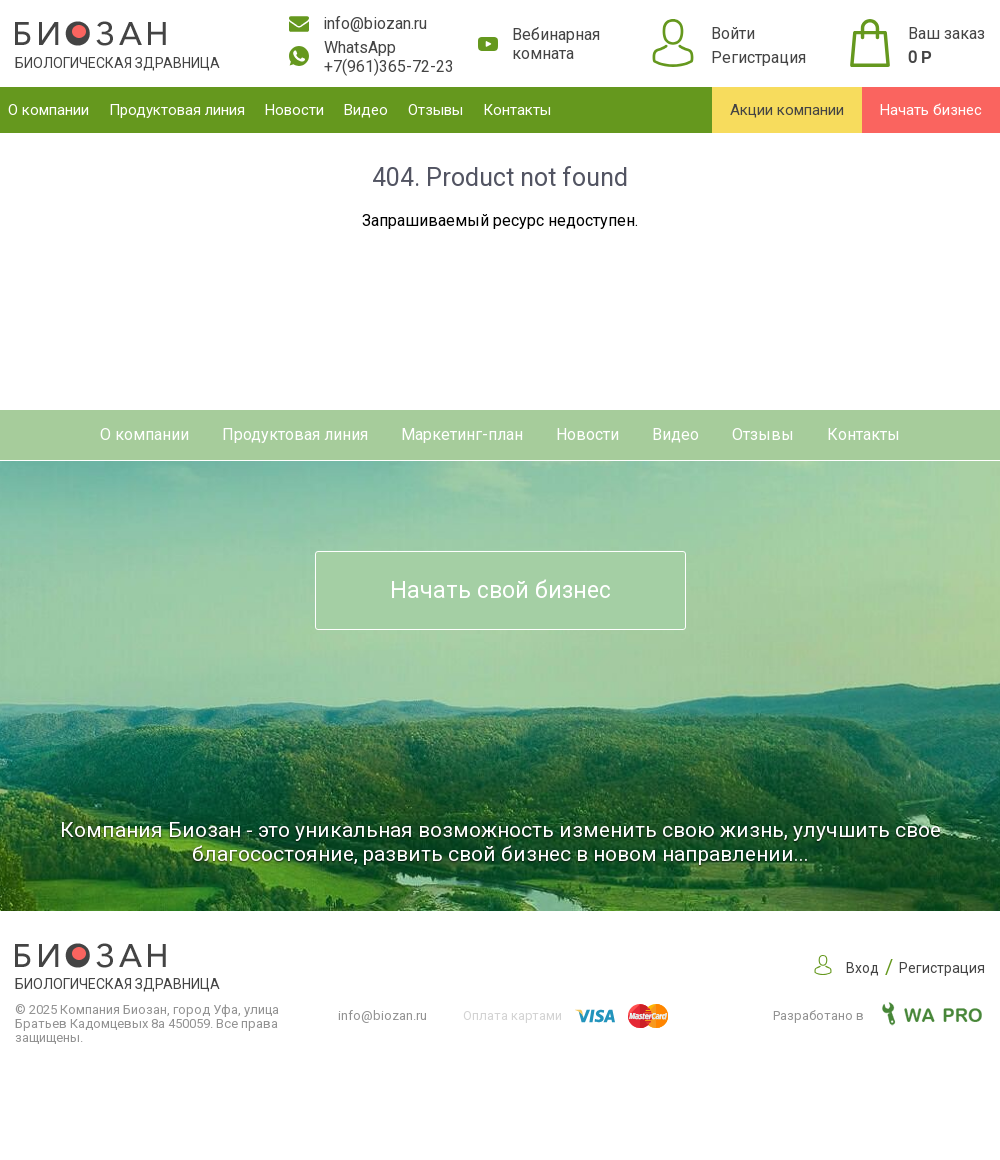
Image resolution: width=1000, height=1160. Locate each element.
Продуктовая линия (177, 110)
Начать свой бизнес (500, 590)
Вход (862, 968)
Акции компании (787, 110)
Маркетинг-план (462, 434)
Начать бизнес (931, 110)
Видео (366, 110)
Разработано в (877, 1015)
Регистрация (758, 57)
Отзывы (435, 110)
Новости (294, 110)
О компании (48, 110)
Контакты (517, 110)
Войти (733, 33)
